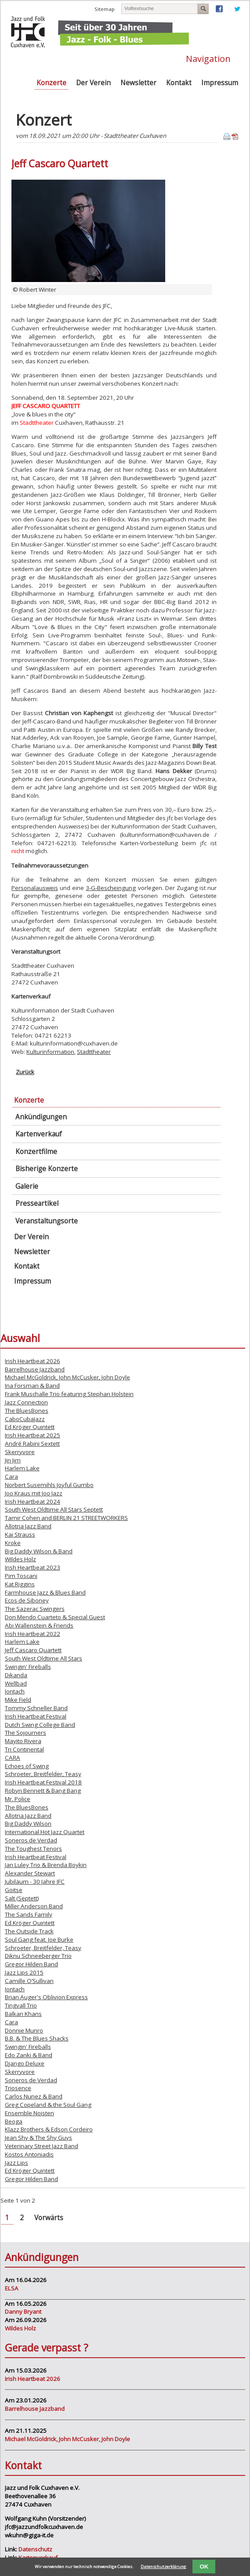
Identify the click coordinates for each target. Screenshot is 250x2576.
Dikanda (16, 1675)
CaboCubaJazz (25, 1419)
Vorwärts (48, 2217)
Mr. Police (17, 1799)
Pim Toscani (21, 1576)
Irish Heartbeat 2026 (32, 1361)
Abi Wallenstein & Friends (39, 1625)
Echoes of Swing (27, 1766)
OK (203, 2566)
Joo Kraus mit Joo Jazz (33, 1493)
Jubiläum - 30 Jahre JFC (35, 1881)
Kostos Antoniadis (29, 2154)
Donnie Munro (24, 2030)
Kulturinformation (50, 1052)
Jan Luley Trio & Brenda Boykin (46, 1865)
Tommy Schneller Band (36, 1708)
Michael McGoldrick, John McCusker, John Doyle (67, 1377)
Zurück (25, 1072)
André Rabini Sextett (32, 1443)
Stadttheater (94, 1052)
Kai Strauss (20, 1534)
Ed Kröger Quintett (29, 1427)
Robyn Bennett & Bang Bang (43, 1791)
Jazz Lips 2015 (24, 1972)
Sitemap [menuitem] (104, 9)
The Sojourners (25, 1733)
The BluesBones (26, 1411)
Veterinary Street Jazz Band (41, 2146)
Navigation (208, 58)
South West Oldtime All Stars (43, 1658)
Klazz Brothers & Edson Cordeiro (49, 2129)
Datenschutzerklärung (163, 2566)
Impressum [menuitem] (219, 82)
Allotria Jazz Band (28, 1526)
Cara (11, 1476)
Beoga (13, 2121)
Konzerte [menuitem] (51, 82)
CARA (12, 1758)
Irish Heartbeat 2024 (32, 1501)
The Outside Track (29, 1931)
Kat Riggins (20, 1584)
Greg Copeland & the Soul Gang (48, 2105)
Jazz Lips (16, 2163)
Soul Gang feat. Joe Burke (39, 1939)
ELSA (11, 2288)
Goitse (13, 1890)
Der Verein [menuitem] (93, 82)
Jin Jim (13, 1460)
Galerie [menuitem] (26, 1186)
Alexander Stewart (30, 1873)
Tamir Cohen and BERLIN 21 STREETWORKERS (66, 1518)
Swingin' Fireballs (28, 1667)
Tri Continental (24, 1749)
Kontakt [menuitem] (179, 82)
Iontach (15, 1691)
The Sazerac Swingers (35, 1609)
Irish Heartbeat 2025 (32, 1435)
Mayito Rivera (23, 1741)
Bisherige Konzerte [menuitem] (46, 1168)
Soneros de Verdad (31, 1840)
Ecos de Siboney (27, 1600)
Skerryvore (20, 1452)
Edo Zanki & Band (28, 2055)
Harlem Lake (22, 1468)
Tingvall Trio (21, 2005)
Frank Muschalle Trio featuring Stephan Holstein (69, 1394)
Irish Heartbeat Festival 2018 (43, 1782)
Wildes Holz (20, 1559)
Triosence (18, 2088)
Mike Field (18, 1700)
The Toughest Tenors (33, 1848)
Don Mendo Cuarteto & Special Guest (55, 1617)
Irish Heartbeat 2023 (32, 1567)
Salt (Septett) (22, 1898)
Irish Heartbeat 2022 (32, 1634)
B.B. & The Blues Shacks (37, 2038)
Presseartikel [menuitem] (36, 1203)
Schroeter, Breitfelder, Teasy (43, 1774)
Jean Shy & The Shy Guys (38, 2138)
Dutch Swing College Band (40, 1725)
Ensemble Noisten (29, 2113)
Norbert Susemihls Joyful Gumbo (49, 1485)
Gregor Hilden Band (31, 1964)
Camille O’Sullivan (29, 1981)
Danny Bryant (23, 2312)
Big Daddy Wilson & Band (38, 1551)
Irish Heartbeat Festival (35, 1716)
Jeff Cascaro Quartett (33, 1650)
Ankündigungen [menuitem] (41, 1117)
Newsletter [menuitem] (138, 82)
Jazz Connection (26, 1402)
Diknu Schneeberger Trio (38, 1956)
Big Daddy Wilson (28, 1823)
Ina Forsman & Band (32, 1385)
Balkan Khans (23, 2014)
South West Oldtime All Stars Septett (54, 1509)
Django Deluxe (24, 2063)
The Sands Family (28, 1914)
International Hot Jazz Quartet (44, 1832)
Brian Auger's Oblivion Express (46, 1997)
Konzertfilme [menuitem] (36, 1151)
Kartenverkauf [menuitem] (38, 1134)
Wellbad (16, 1683)
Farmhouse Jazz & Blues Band (45, 1592)
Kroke (13, 1543)
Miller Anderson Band (34, 1906)
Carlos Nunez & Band (33, 2096)
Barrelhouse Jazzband (35, 1369)
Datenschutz (35, 2549)
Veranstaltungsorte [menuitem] (46, 1221)
